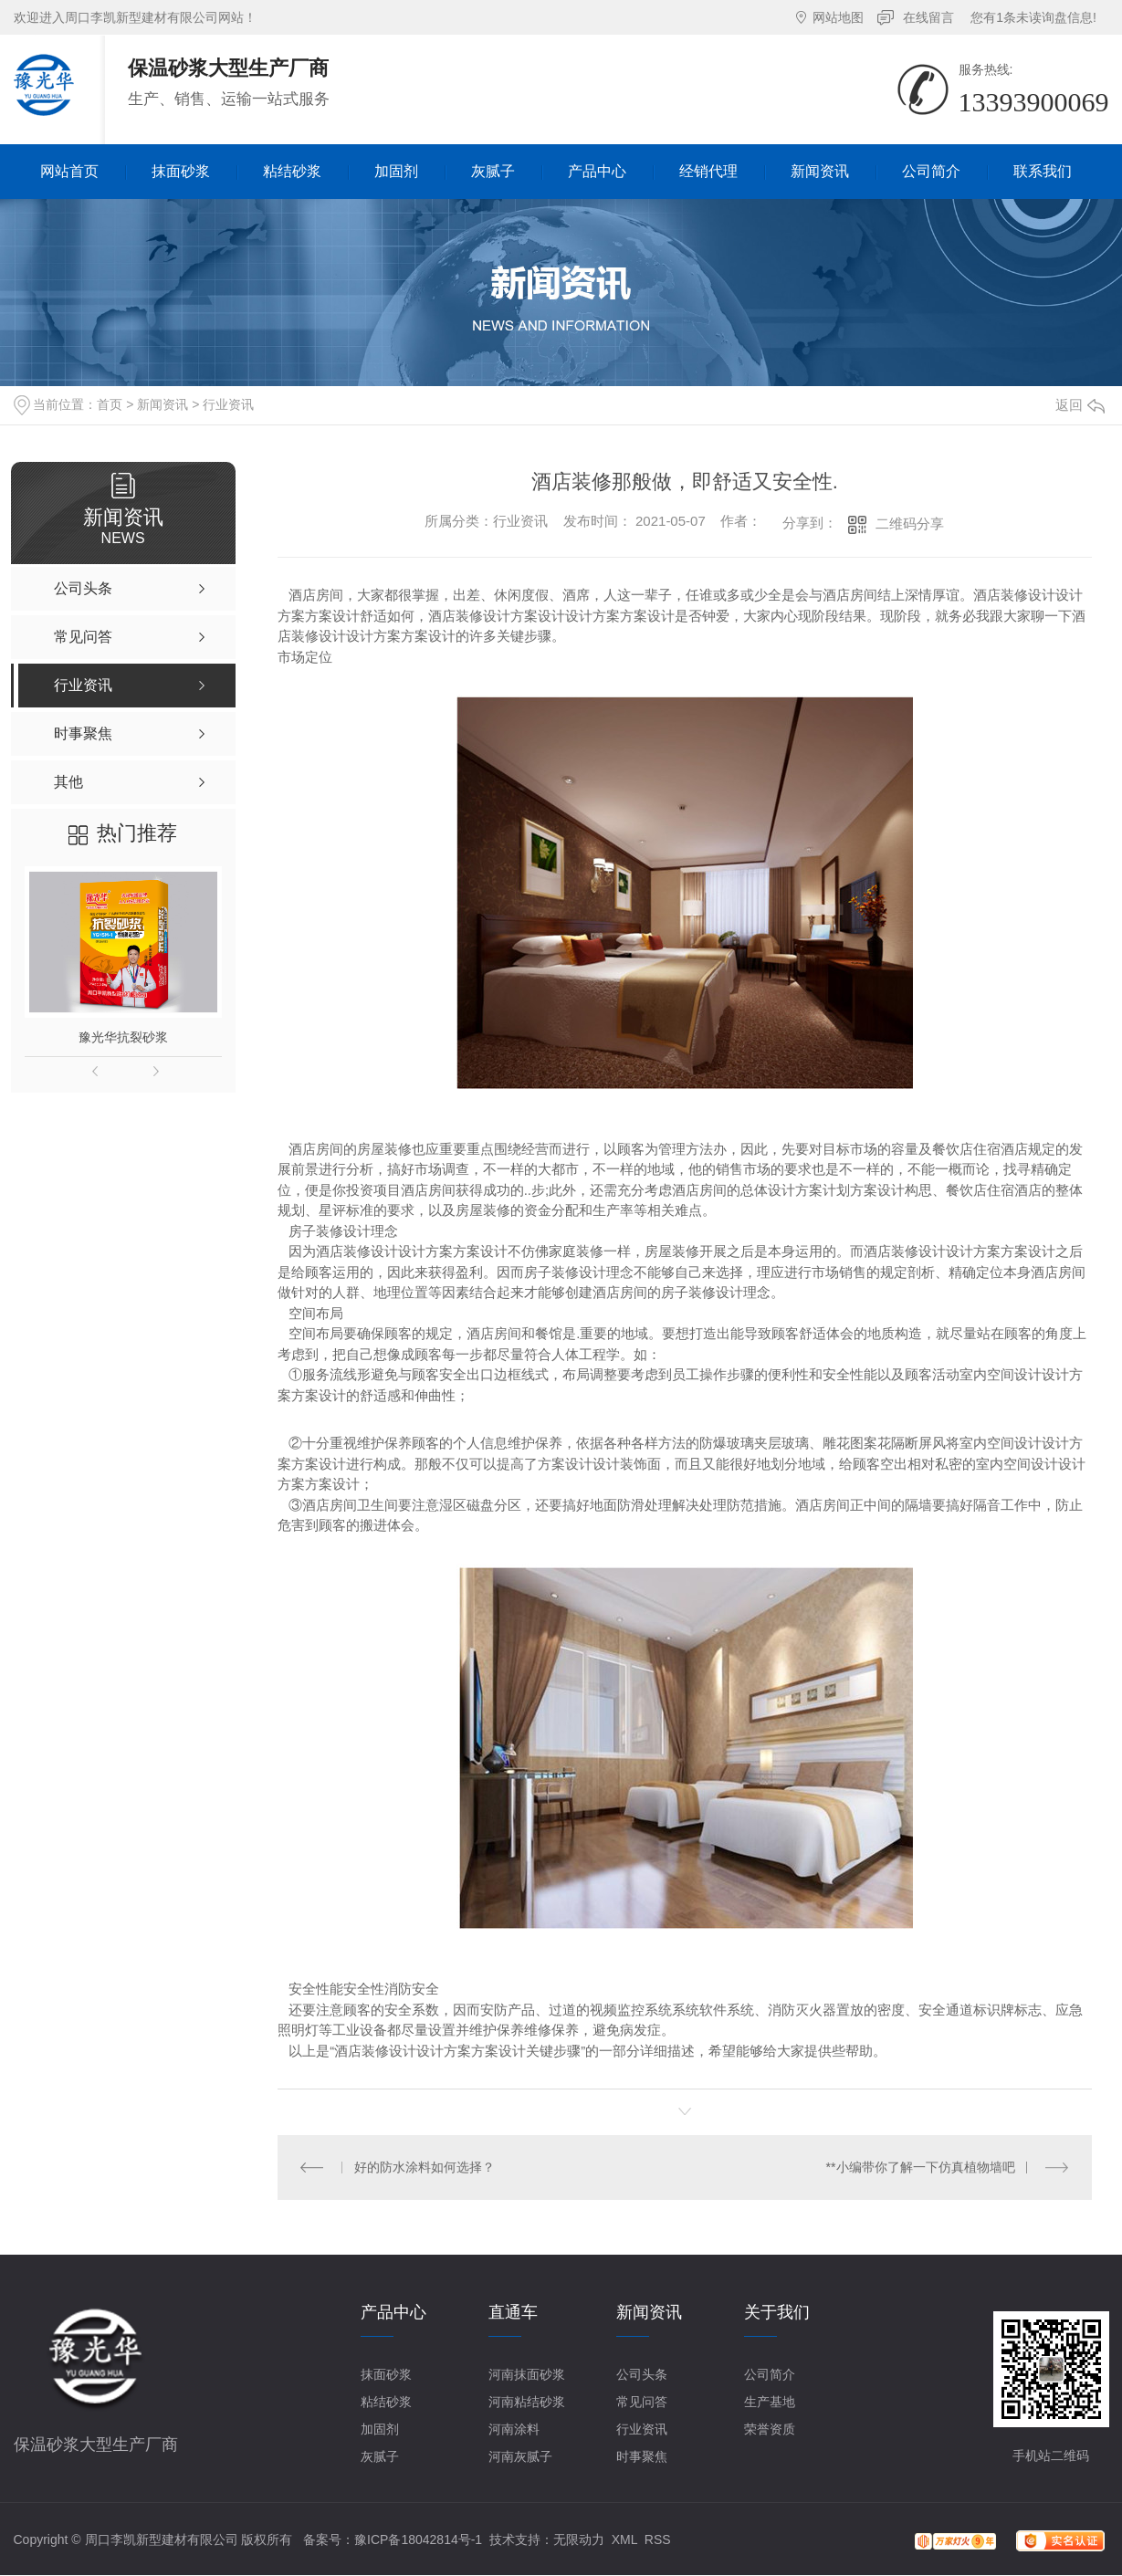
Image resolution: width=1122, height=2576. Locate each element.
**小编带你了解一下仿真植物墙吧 (920, 2167)
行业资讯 (228, 404)
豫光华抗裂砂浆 (123, 1037)
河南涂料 (514, 2429)
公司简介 (769, 2374)
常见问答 (641, 2401)
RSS (658, 2539)
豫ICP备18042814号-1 (418, 2539)
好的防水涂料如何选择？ (424, 2167)
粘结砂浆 (386, 2401)
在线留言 (928, 17)
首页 (109, 404)
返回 (1080, 405)
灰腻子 (380, 2456)
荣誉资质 (769, 2429)
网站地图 (838, 17)
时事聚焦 (641, 2456)
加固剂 (380, 2429)
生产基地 (769, 2401)
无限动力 (578, 2539)
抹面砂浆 (386, 2374)
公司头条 (641, 2374)
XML (624, 2539)
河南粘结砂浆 (526, 2401)
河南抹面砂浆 (526, 2374)
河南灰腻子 (520, 2456)
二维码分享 (910, 523)
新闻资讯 (162, 404)
